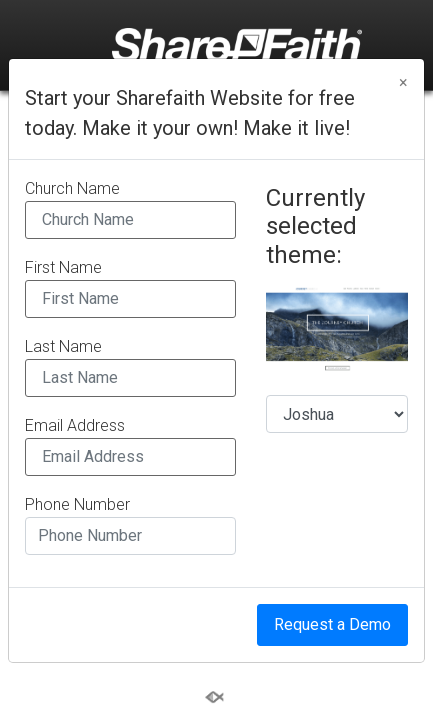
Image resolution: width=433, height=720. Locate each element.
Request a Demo (332, 624)
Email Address (75, 426)
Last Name (63, 347)
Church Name (72, 189)
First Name (63, 268)
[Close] (403, 83)
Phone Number (77, 505)
